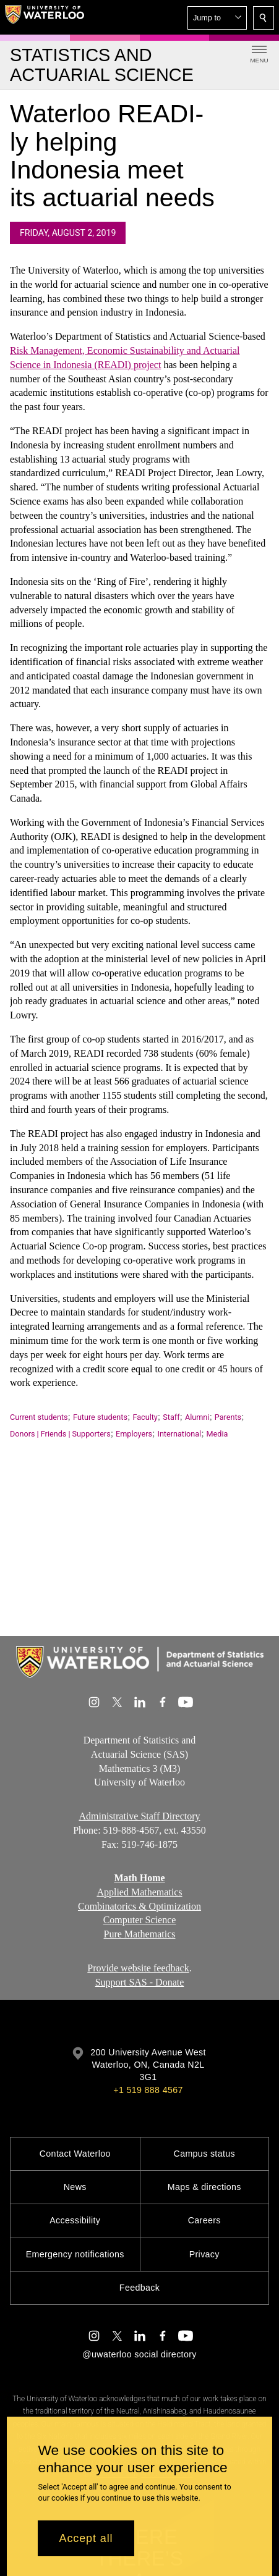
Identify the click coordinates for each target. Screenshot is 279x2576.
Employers (134, 1433)
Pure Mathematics (140, 1934)
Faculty (144, 1417)
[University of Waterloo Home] (44, 17)
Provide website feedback (138, 1968)
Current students (39, 1417)
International (179, 1433)
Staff (171, 1417)
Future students (100, 1417)
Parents (228, 1417)
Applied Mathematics (139, 1892)
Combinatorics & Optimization (139, 1906)
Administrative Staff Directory (139, 1816)
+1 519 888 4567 (147, 2090)
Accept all (86, 2538)
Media (217, 1433)
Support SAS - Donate (139, 1982)
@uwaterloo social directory (139, 2354)
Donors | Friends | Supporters (60, 1433)
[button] (217, 18)
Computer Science (139, 1920)
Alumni (197, 1417)
